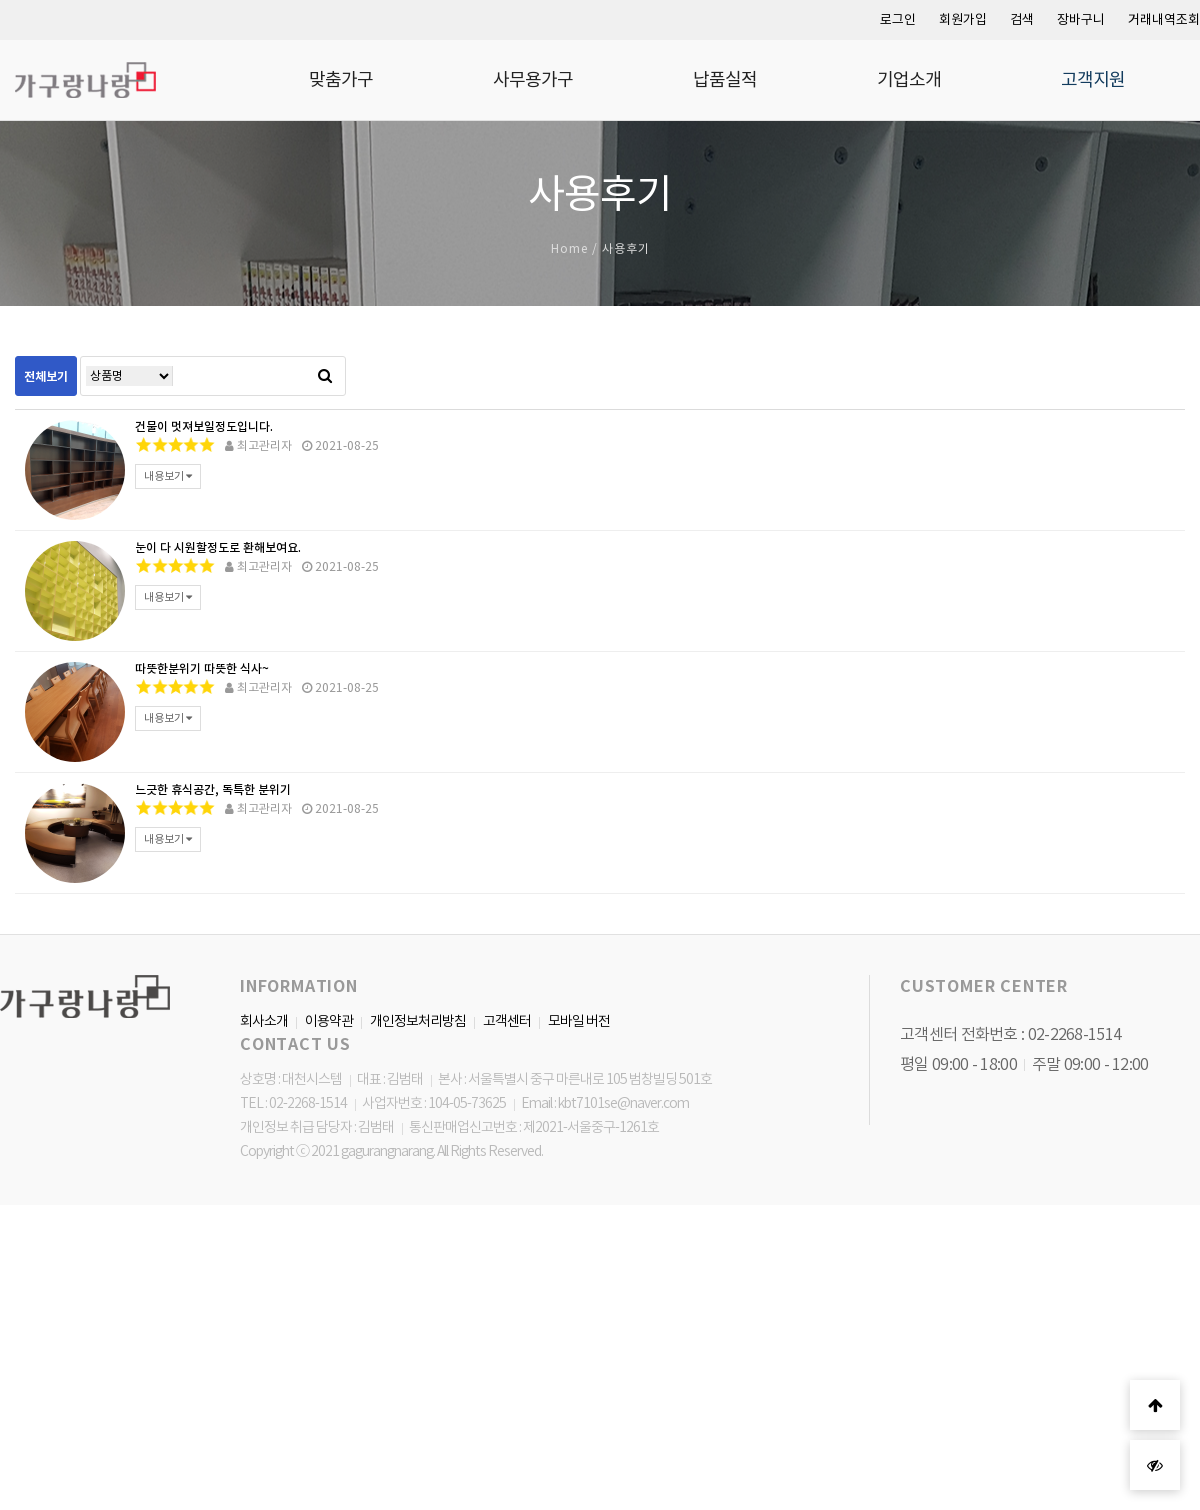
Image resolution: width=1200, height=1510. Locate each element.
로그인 (898, 19)
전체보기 (46, 376)
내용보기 (168, 476)
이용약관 (329, 1021)
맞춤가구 (341, 80)
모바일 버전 (579, 1021)
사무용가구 (533, 80)
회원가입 (963, 19)
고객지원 (1093, 80)
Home (569, 248)
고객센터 (507, 1021)
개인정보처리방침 (418, 1021)
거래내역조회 (1164, 19)
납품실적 (725, 80)
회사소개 (264, 1021)
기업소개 (909, 80)
